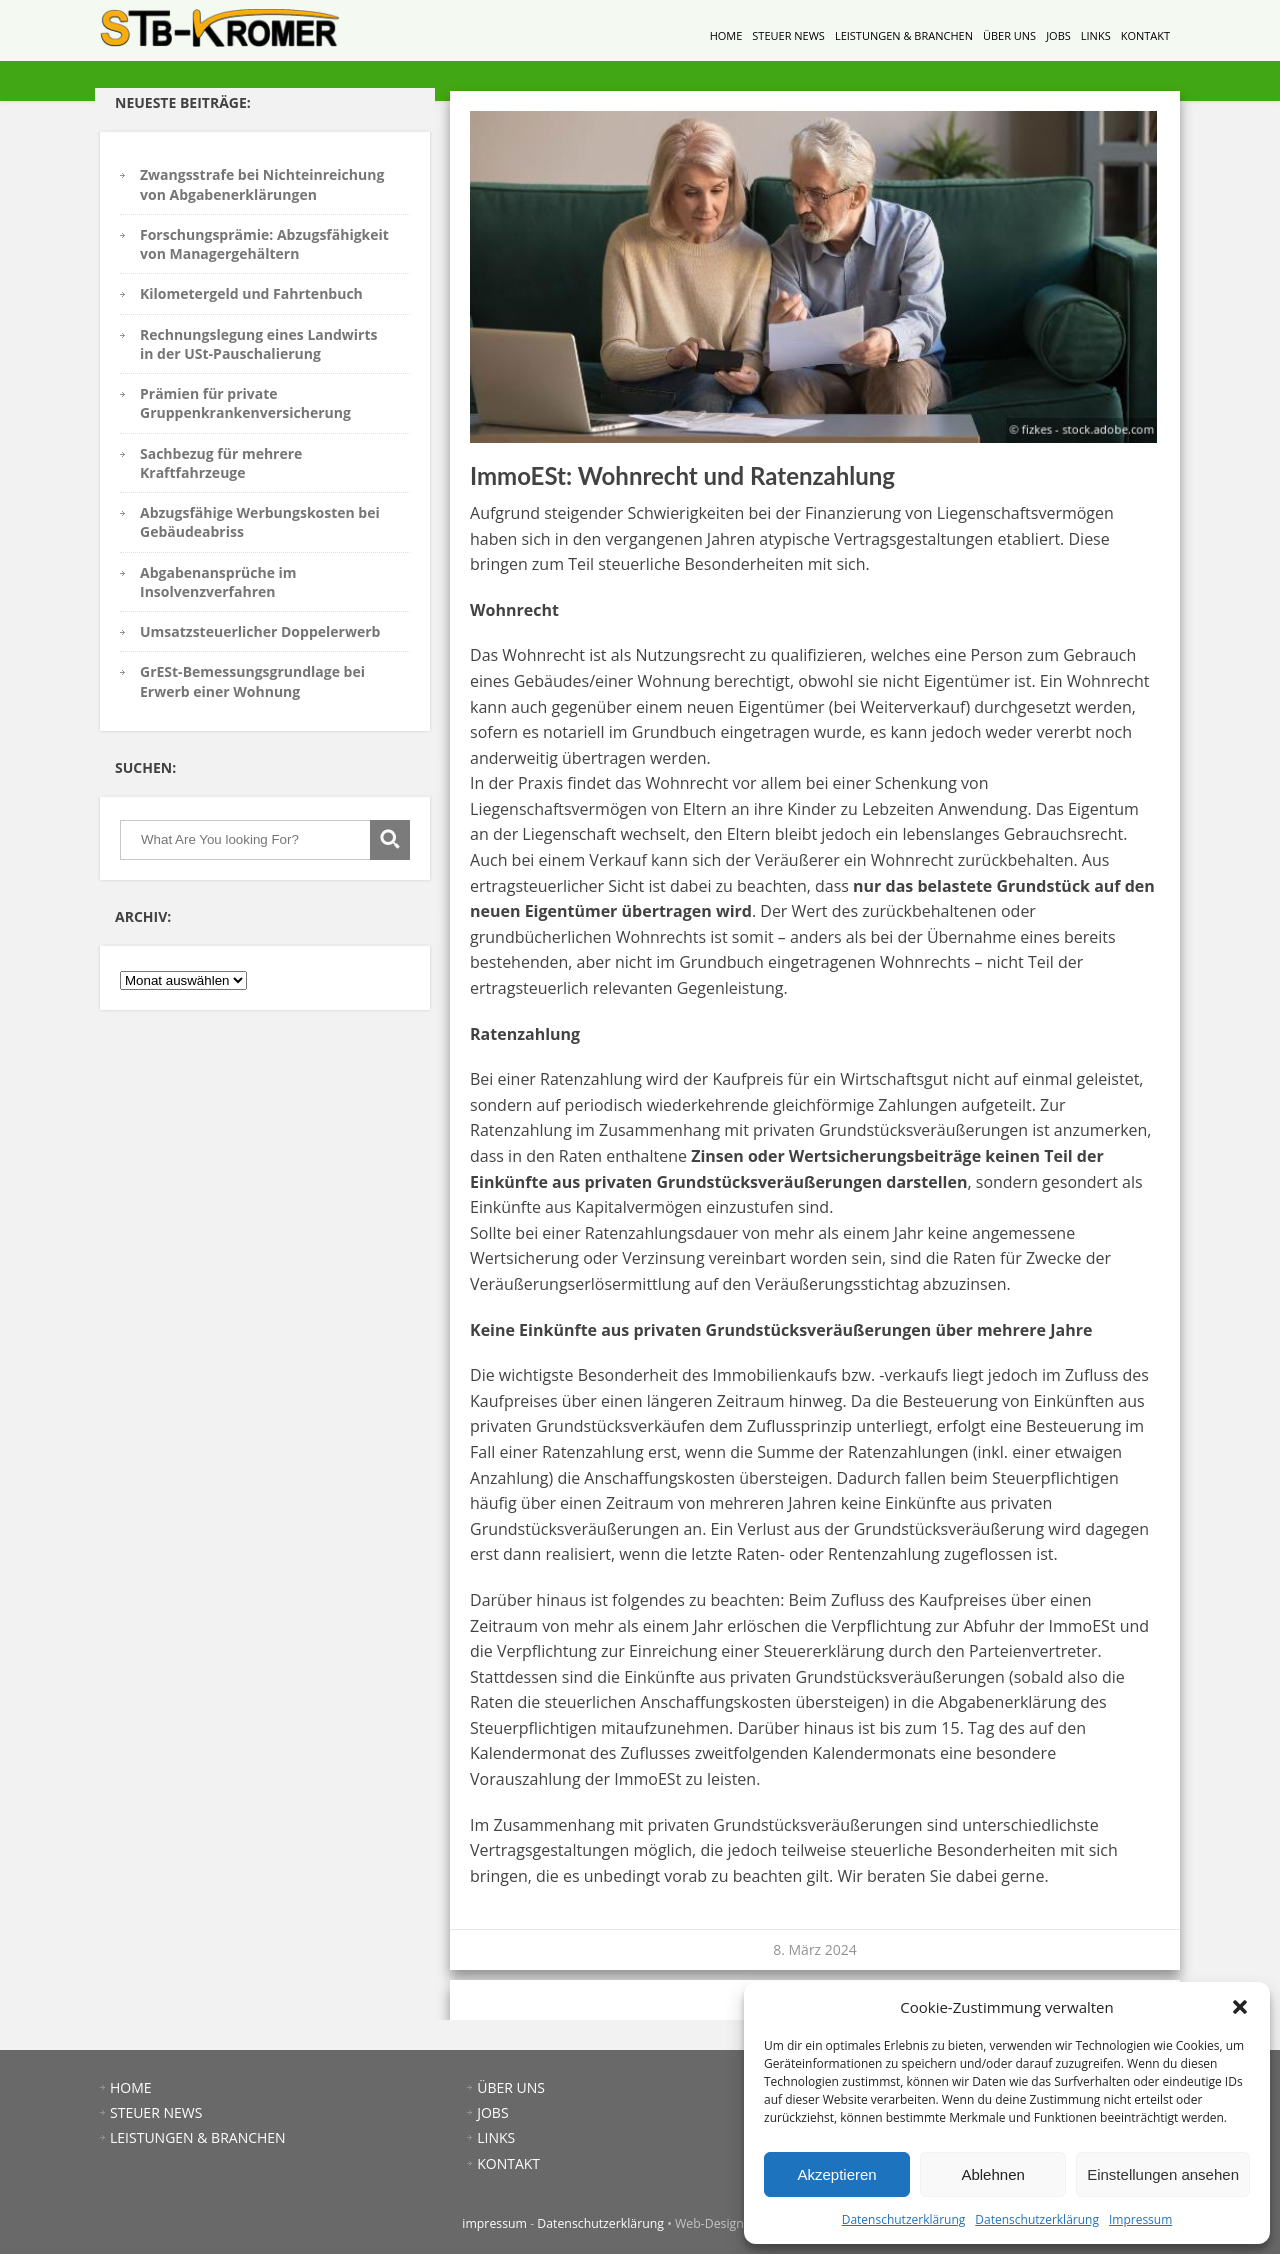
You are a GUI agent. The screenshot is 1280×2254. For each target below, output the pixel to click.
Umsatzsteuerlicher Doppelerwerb (260, 631)
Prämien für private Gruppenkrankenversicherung (245, 403)
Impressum (1140, 2219)
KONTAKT (1145, 35)
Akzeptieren (836, 2174)
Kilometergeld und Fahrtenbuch (251, 293)
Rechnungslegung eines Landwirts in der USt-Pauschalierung (258, 344)
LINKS (1096, 35)
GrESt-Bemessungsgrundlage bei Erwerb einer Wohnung (252, 681)
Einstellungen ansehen (1163, 2174)
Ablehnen (992, 2174)
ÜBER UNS (1009, 35)
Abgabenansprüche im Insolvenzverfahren (218, 582)
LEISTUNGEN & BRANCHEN (904, 35)
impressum (494, 2223)
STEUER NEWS (788, 35)
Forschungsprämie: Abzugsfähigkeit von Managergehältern (264, 244)
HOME (726, 35)
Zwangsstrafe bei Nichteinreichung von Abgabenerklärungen (262, 184)
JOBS (1058, 35)
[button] (1240, 2007)
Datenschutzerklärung (904, 2219)
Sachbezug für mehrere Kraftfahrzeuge (221, 463)
